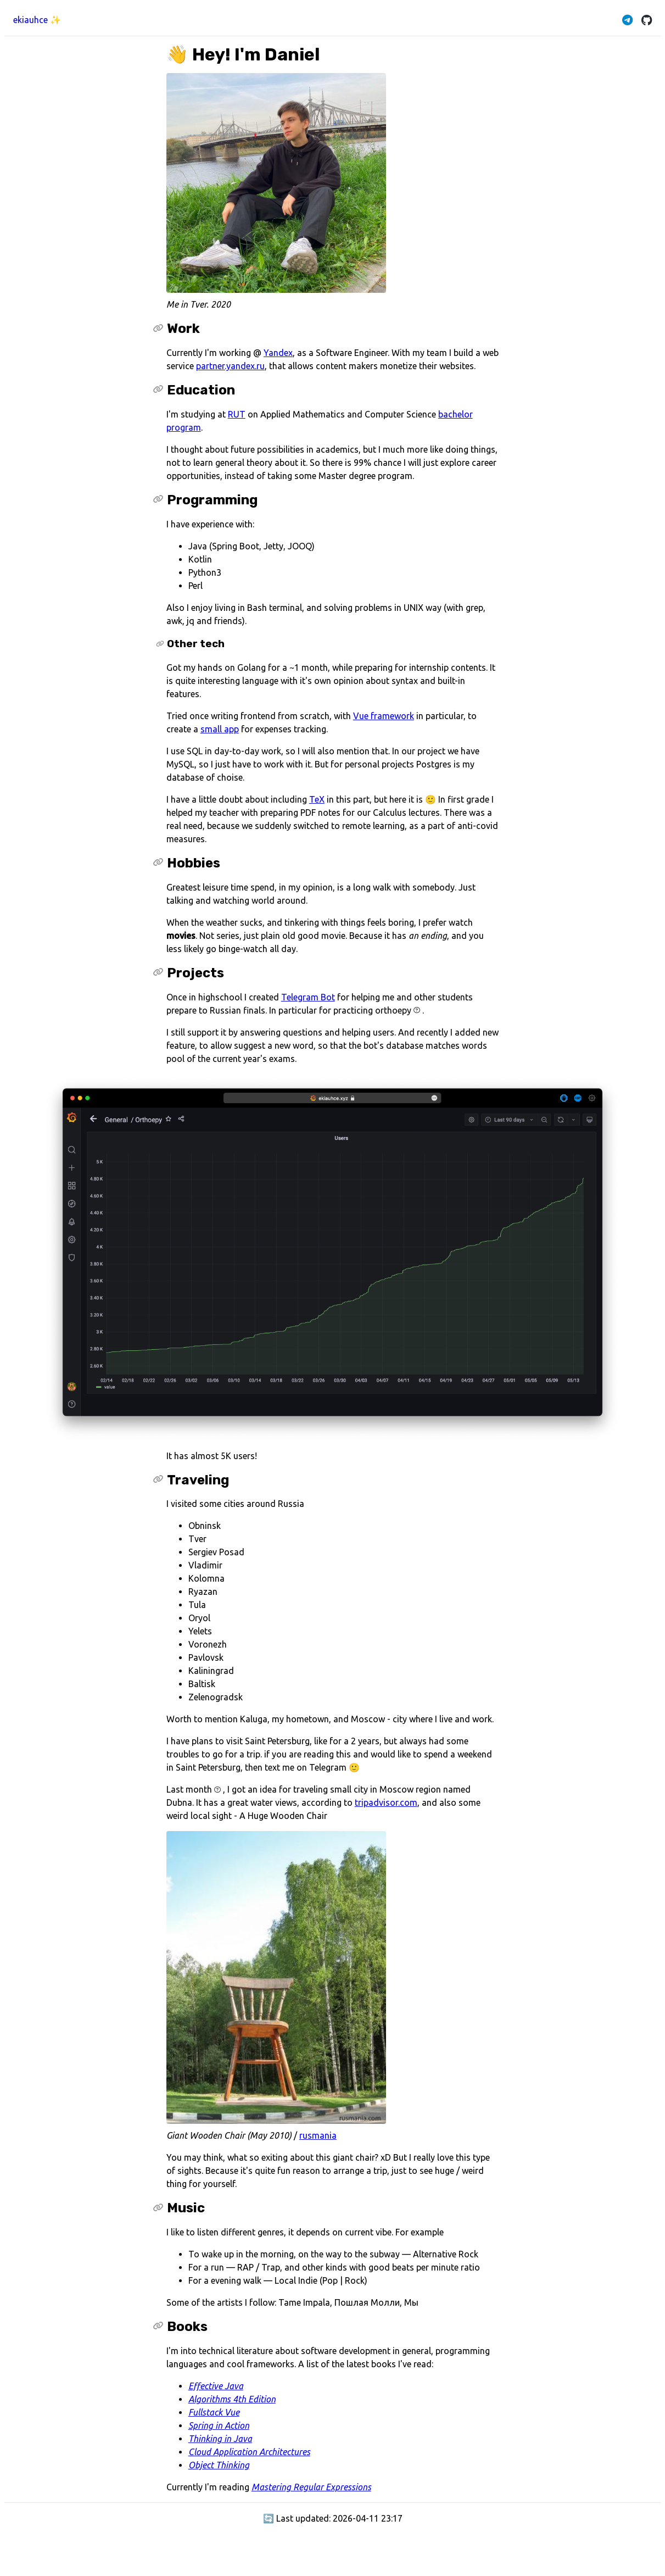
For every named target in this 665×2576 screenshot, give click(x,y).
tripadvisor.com (386, 1802)
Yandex (278, 353)
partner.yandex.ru (230, 366)
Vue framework (383, 716)
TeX (317, 799)
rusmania (318, 2135)
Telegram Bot (308, 997)
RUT (236, 414)
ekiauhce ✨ (37, 20)
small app (219, 729)
